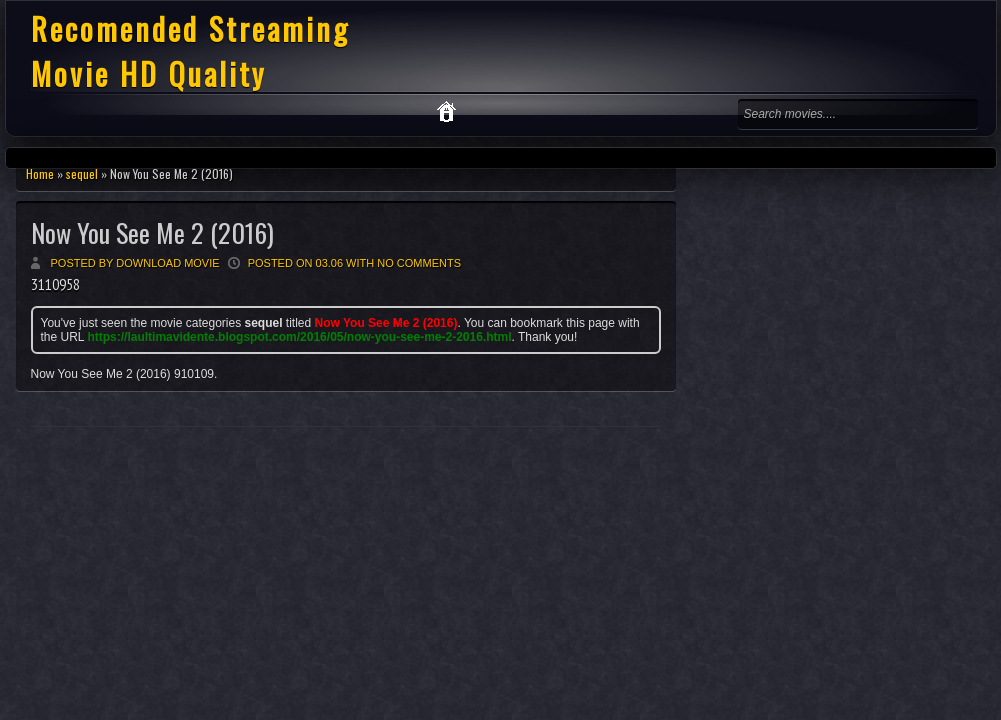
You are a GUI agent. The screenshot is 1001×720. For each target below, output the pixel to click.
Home (40, 173)
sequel (82, 173)
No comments (419, 263)
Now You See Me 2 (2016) (152, 232)
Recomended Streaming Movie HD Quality (190, 51)
